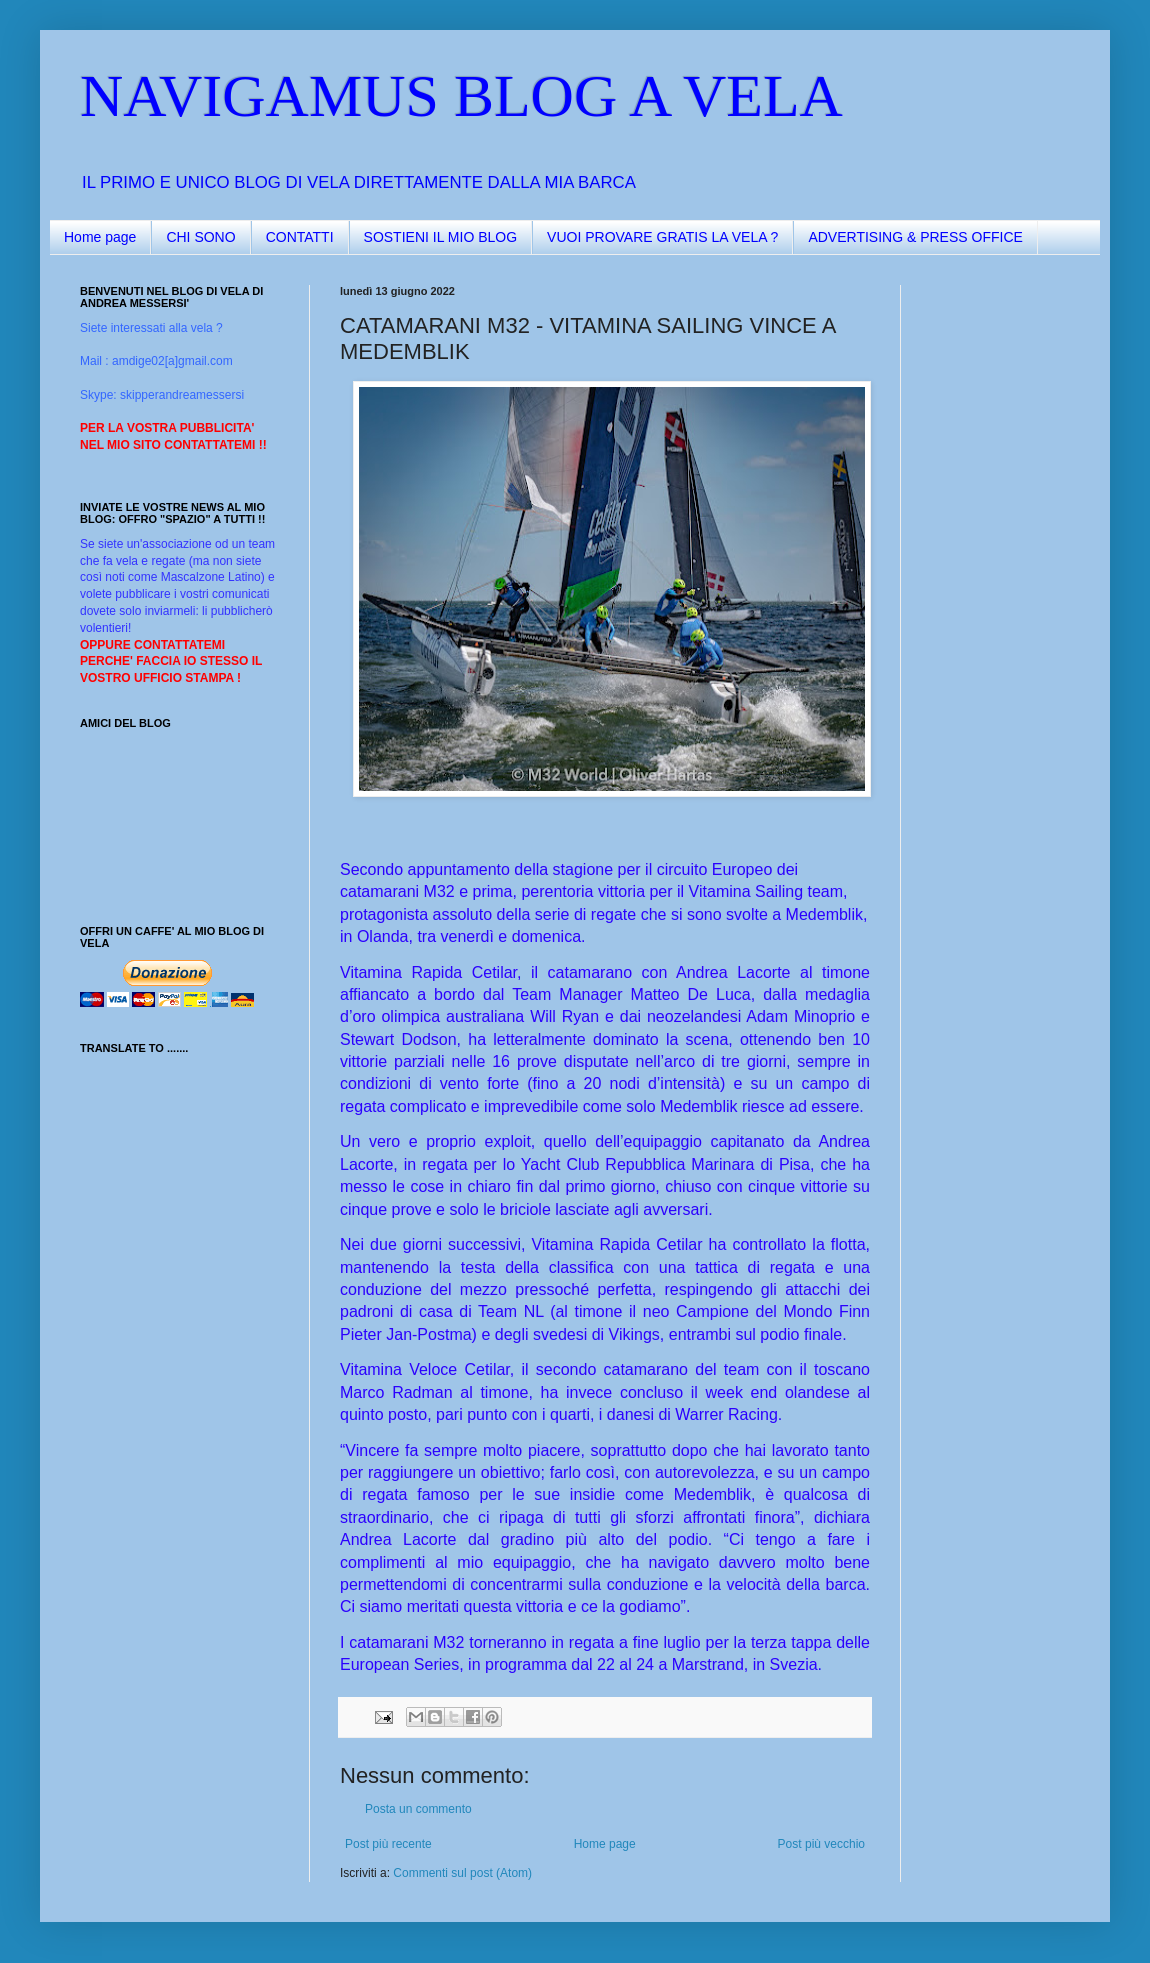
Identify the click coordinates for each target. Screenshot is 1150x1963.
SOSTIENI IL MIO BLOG (441, 237)
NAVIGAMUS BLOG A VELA (461, 96)
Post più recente (388, 1844)
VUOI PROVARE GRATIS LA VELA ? (662, 237)
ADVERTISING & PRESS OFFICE (915, 237)
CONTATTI (300, 237)
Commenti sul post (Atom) (462, 1873)
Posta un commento (418, 1809)
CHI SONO (200, 237)
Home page (100, 237)
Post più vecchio (821, 1844)
